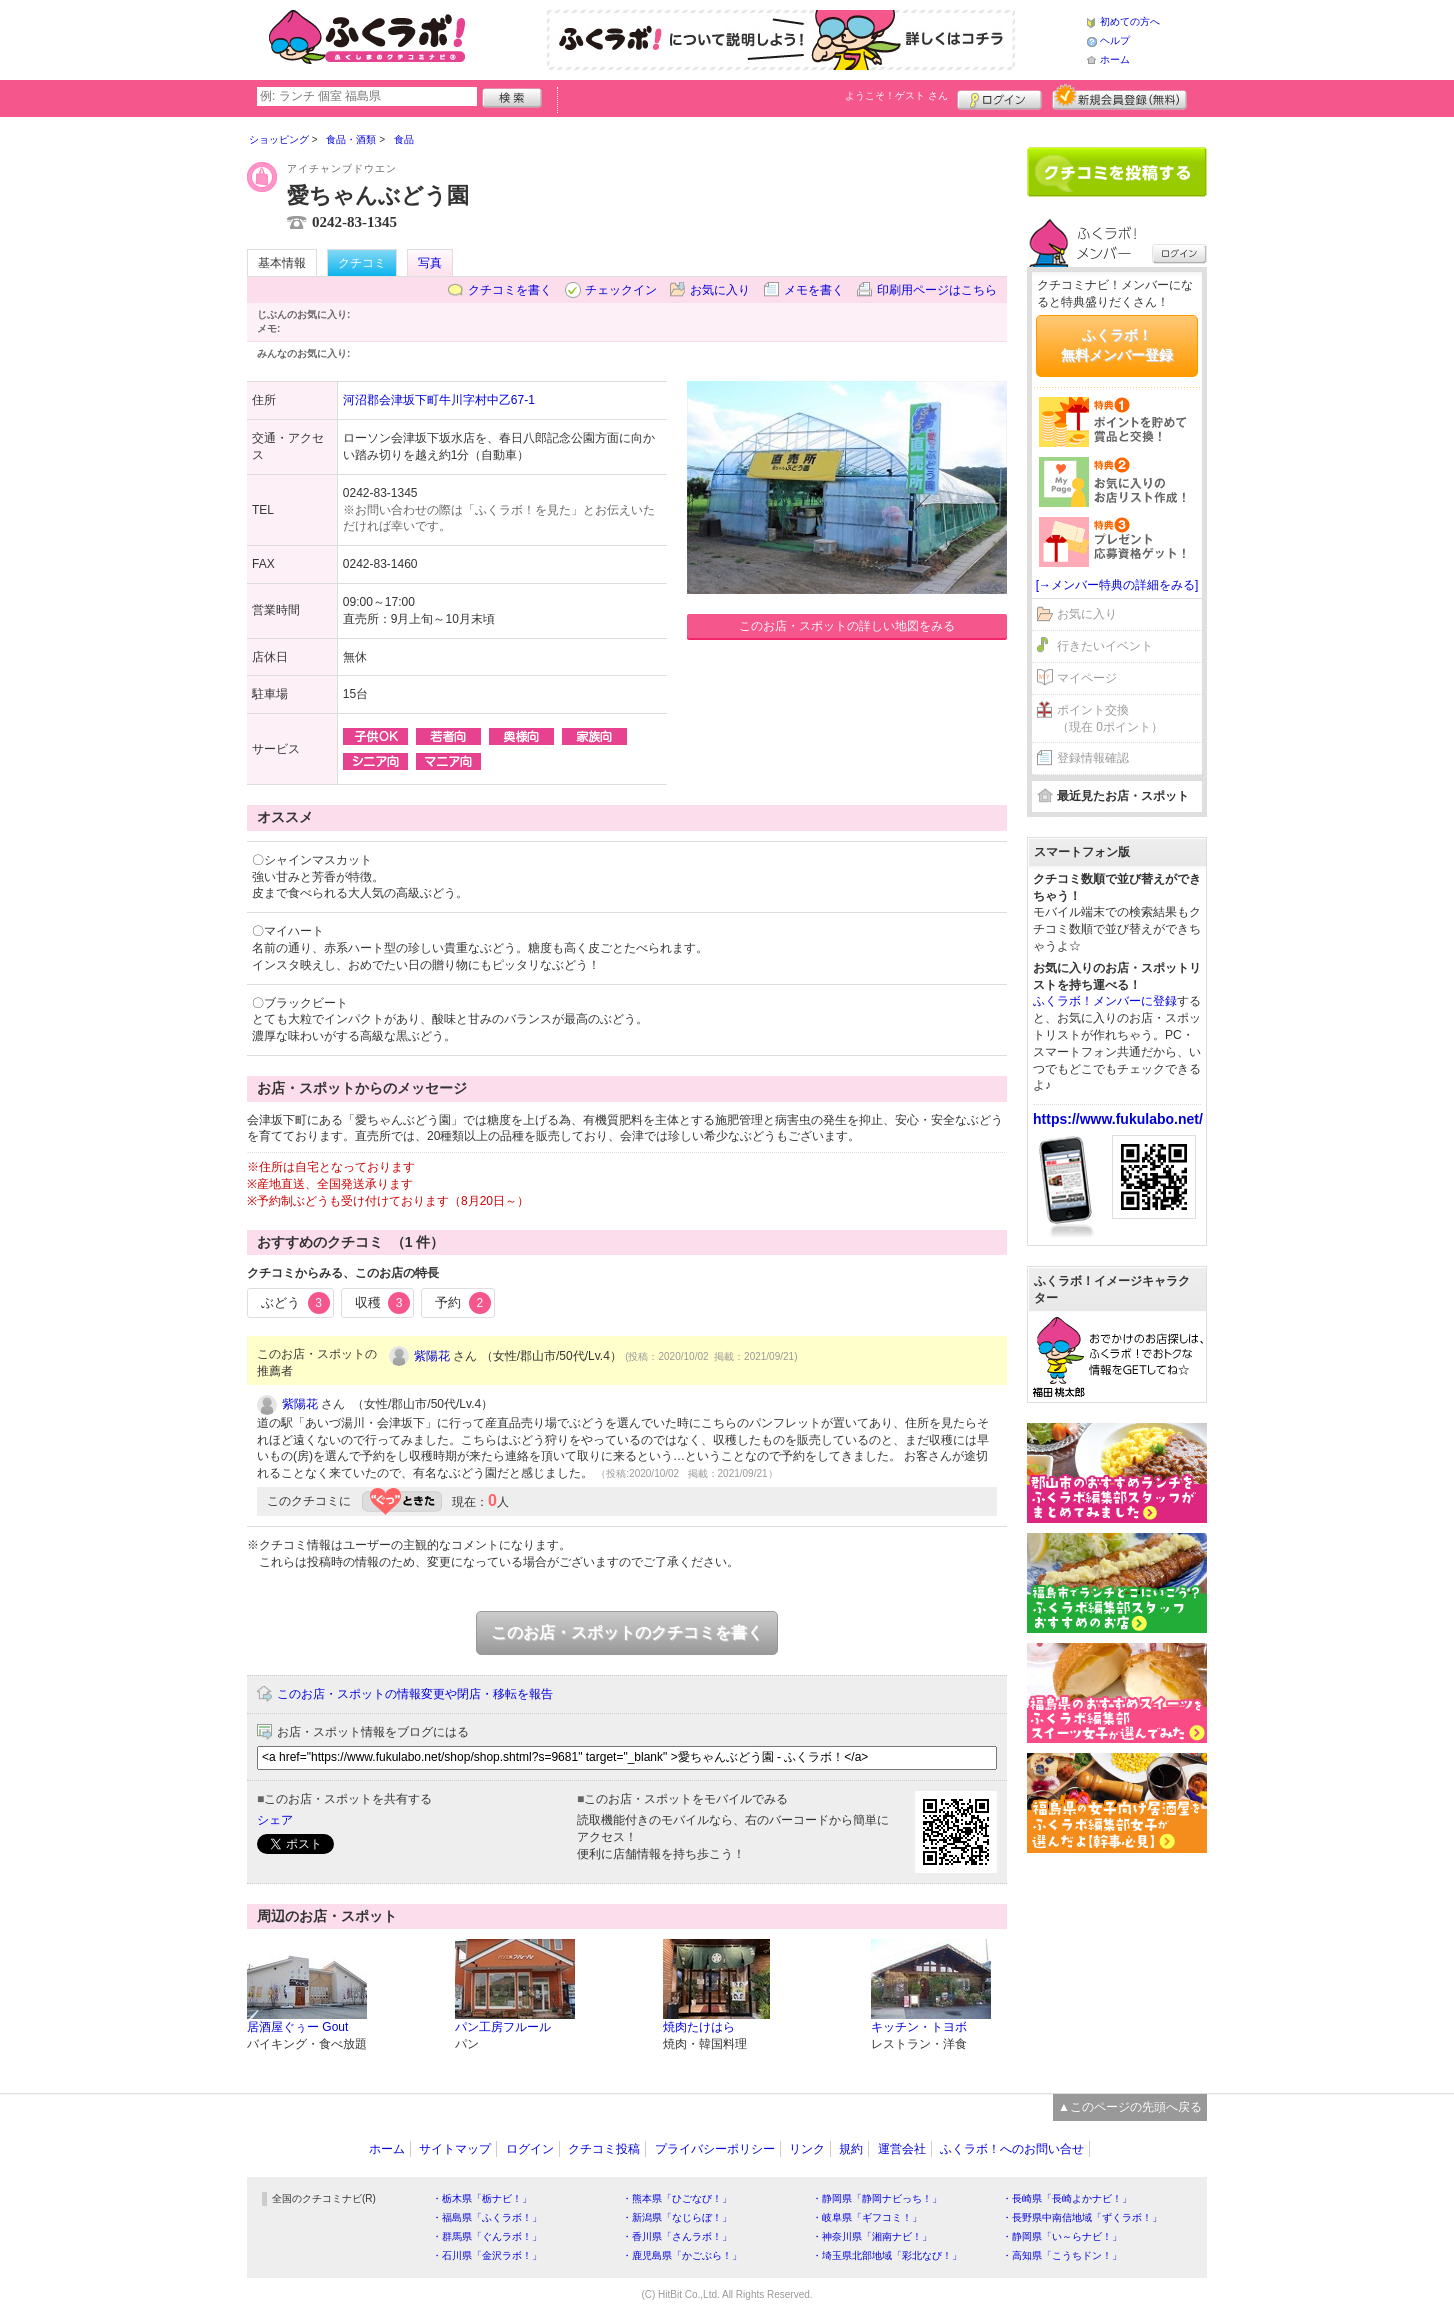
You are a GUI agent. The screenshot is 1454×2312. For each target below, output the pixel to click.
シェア (275, 1820)
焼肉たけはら (699, 2027)
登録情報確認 (1093, 758)
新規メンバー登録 (1119, 97)
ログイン (999, 97)
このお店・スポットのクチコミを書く (627, 1632)
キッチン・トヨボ (919, 2027)
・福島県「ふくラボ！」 (487, 2217)
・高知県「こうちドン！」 (1062, 2255)
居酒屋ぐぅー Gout (297, 2027)
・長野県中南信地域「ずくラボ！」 (1082, 2217)
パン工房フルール (503, 2027)
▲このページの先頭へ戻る (1130, 2107)
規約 (851, 2149)
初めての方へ (1130, 21)
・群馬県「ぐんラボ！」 (487, 2236)
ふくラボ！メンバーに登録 (1105, 1001)
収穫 (383, 1303)
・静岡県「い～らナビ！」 (1062, 2236)
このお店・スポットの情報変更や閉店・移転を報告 (415, 1694)
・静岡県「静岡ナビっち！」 (877, 2198)
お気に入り (720, 290)
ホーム (1115, 59)
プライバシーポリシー (715, 2149)
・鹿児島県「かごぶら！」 (682, 2255)
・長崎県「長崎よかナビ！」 (1067, 2198)
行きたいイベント (1105, 646)
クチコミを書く (510, 290)
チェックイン (621, 290)
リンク (807, 2149)
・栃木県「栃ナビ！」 (482, 2198)
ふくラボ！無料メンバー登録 (1117, 345)
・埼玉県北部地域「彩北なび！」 (887, 2255)
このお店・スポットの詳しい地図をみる (847, 626)
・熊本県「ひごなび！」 (677, 2198)
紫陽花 (432, 1356)
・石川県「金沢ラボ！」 (487, 2255)
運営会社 (902, 2149)
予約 (463, 1303)
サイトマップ (455, 2149)
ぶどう (295, 1303)
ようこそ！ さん (896, 95)
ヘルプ (1115, 40)
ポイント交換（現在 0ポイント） (1110, 718)
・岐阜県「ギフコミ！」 (867, 2217)
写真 (430, 263)
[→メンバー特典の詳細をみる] (1117, 585)
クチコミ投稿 (604, 2149)
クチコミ (362, 263)
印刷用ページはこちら (937, 290)
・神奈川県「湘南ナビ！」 (872, 2236)
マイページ (1087, 678)
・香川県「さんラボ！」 (677, 2236)
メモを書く (814, 290)
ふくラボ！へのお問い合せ (1012, 2149)
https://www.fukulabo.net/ (1118, 1119)
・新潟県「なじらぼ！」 (677, 2217)
